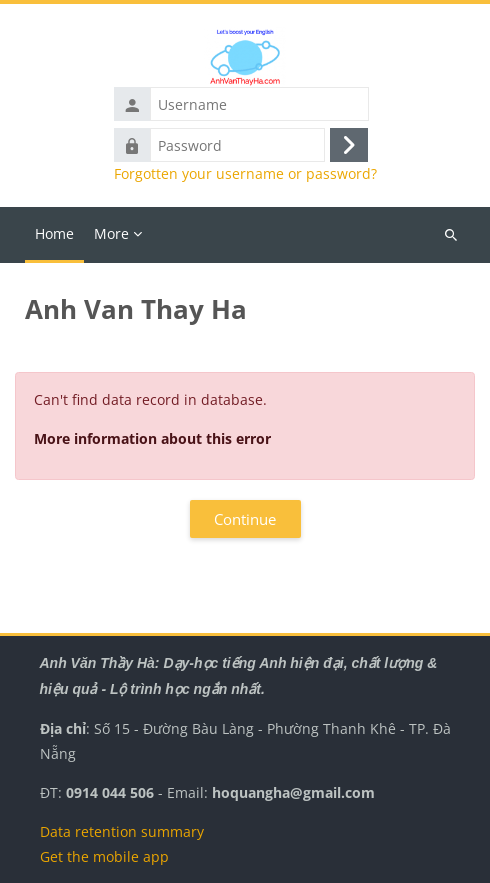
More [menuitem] (111, 233)
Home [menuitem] (54, 233)
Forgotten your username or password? (245, 174)
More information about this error (152, 438)
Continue (245, 519)
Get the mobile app (104, 856)
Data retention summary (122, 831)
